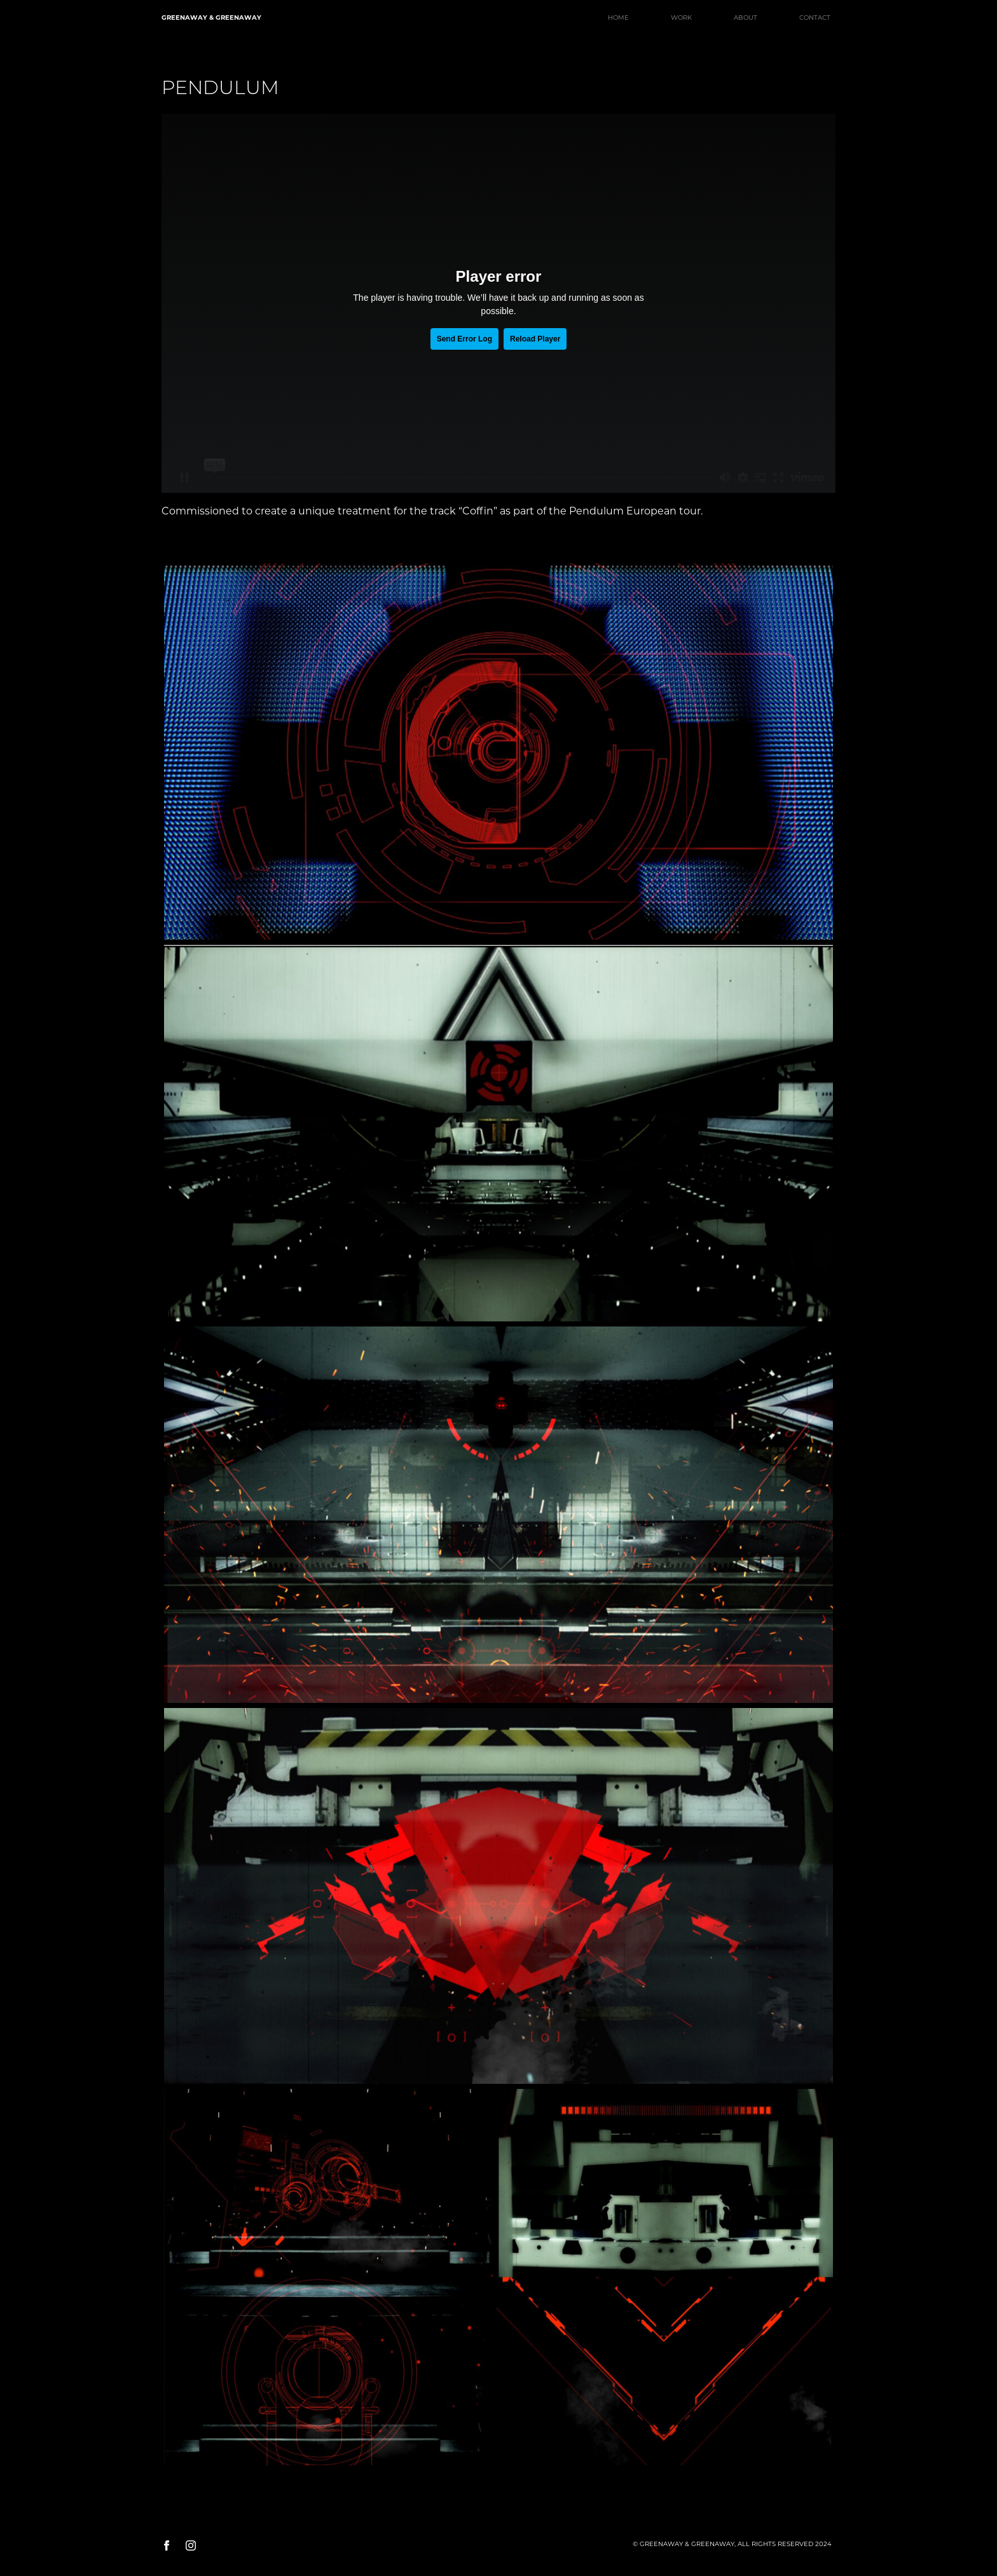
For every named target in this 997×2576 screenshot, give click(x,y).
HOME (618, 17)
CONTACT (814, 17)
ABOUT (745, 17)
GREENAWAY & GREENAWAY (211, 17)
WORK (681, 17)
